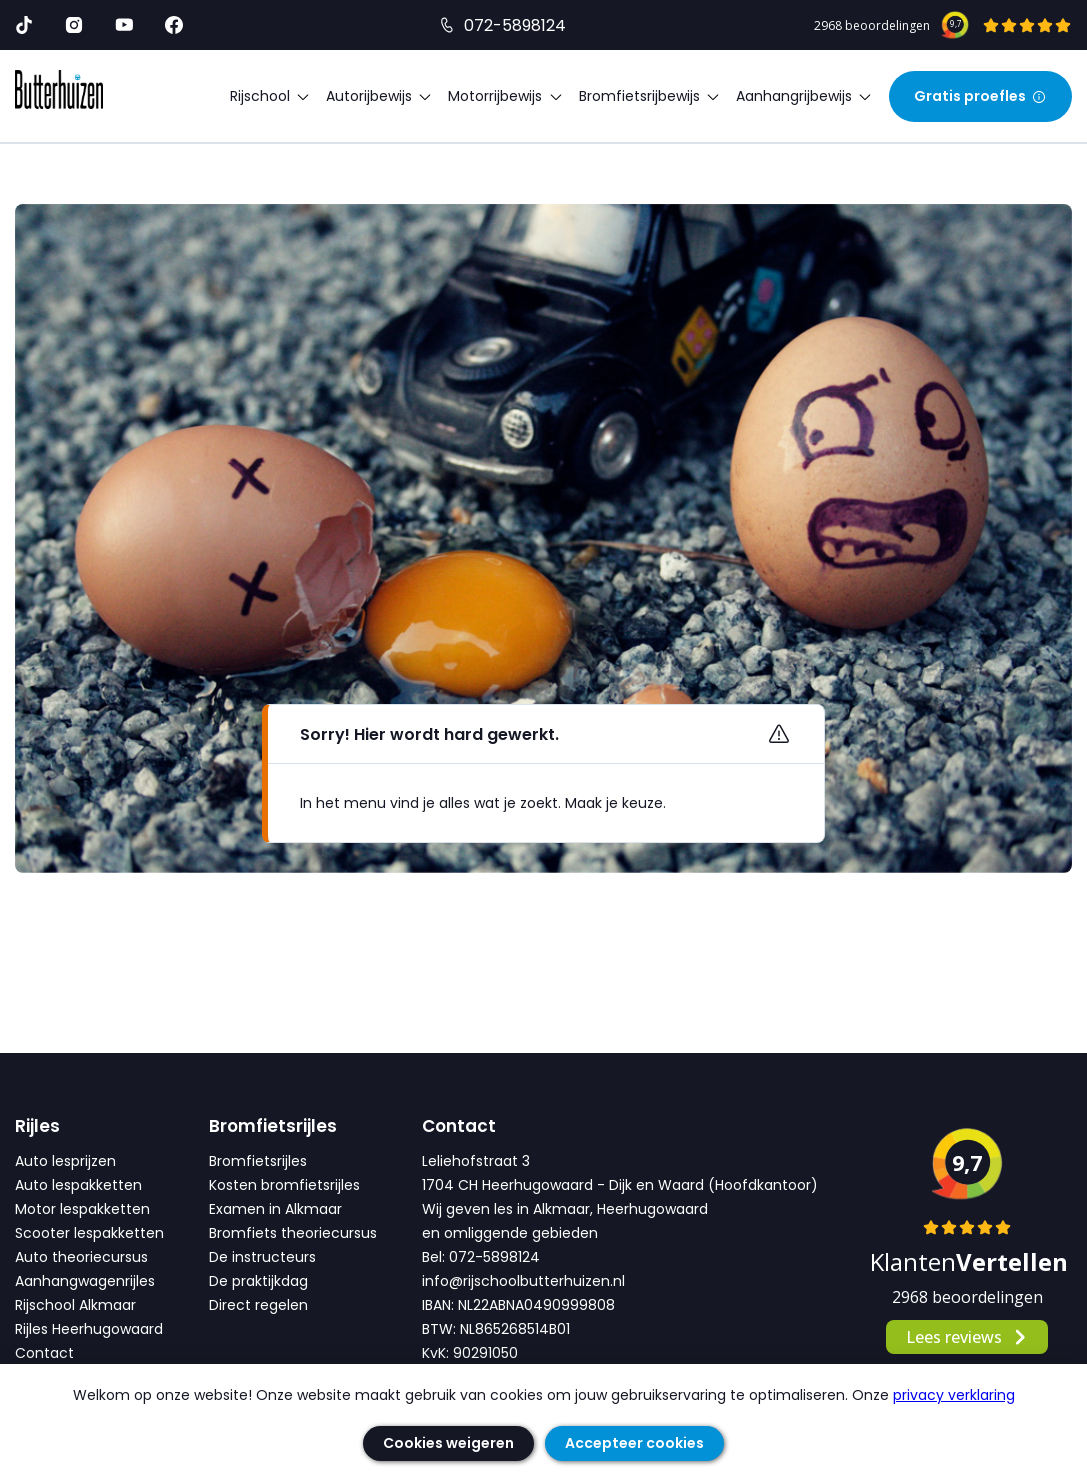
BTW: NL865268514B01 (496, 1329)
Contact (44, 1353)
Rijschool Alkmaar (75, 1305)
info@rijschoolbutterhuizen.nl (523, 1281)
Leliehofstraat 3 (476, 1161)
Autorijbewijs (379, 96)
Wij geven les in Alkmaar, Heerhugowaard (565, 1209)
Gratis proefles (980, 96)
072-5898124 (515, 25)
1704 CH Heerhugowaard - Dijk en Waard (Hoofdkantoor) (620, 1185)
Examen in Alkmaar (275, 1209)
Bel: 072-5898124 (481, 1257)
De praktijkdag (258, 1281)
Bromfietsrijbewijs (650, 96)
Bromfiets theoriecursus (293, 1233)
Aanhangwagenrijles (85, 1281)
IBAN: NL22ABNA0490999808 (518, 1305)
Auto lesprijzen (65, 1161)
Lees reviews (967, 1337)
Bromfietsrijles (258, 1161)
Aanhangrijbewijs (804, 96)
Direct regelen (258, 1305)
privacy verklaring (954, 1395)
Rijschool (270, 96)
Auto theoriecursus (81, 1257)
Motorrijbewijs (505, 96)
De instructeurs (262, 1257)
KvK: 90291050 (470, 1353)
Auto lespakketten (78, 1185)
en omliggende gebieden (510, 1233)
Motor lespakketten (82, 1209)
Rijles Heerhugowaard (89, 1329)
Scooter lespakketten (89, 1233)
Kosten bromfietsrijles (284, 1185)
